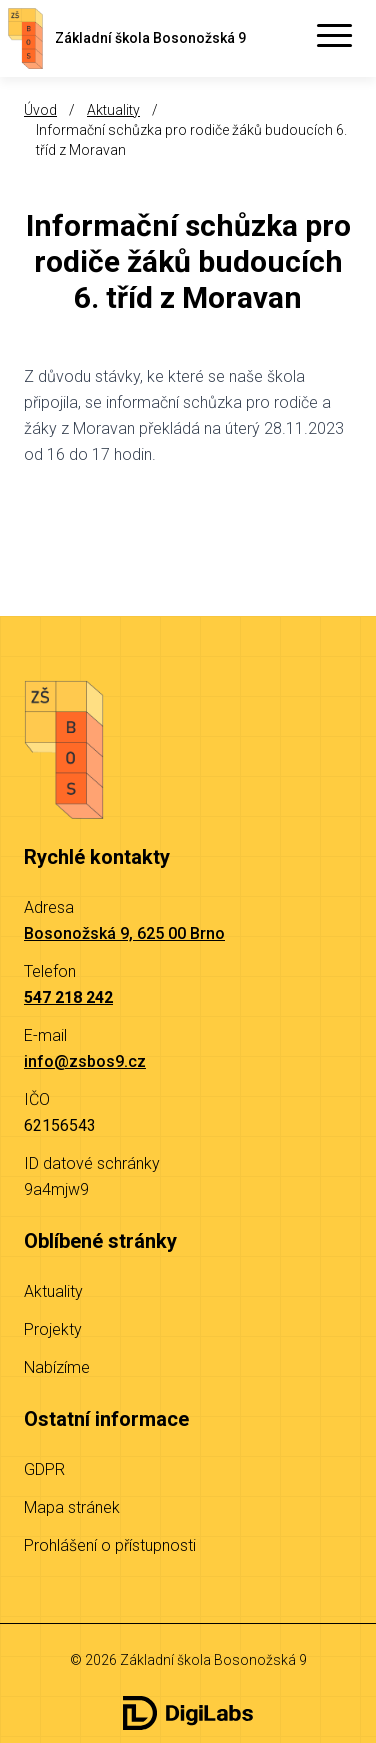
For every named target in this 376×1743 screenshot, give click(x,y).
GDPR (44, 1469)
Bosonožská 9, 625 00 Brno (124, 933)
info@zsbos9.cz (85, 1061)
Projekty (53, 1329)
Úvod (40, 110)
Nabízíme (57, 1367)
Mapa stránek (72, 1507)
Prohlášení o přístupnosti (110, 1545)
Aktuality (113, 110)
